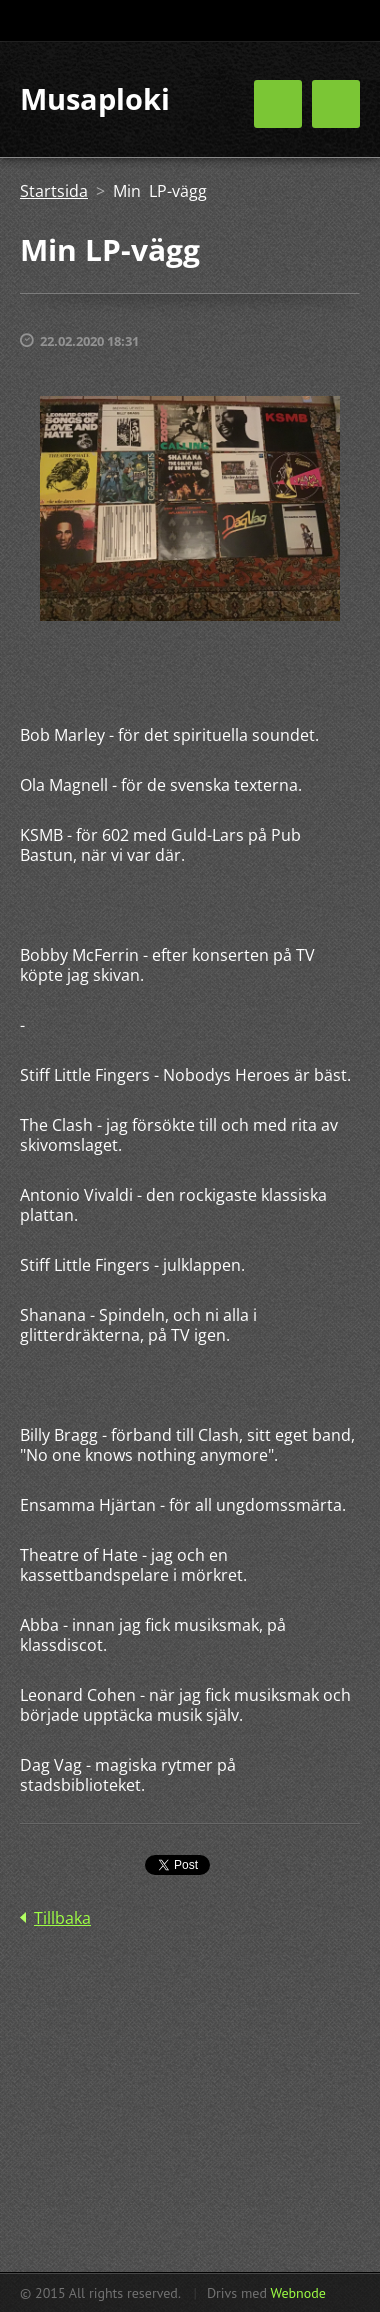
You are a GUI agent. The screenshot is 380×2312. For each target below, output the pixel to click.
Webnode (297, 2293)
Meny (336, 104)
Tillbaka (62, 1918)
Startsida (54, 191)
